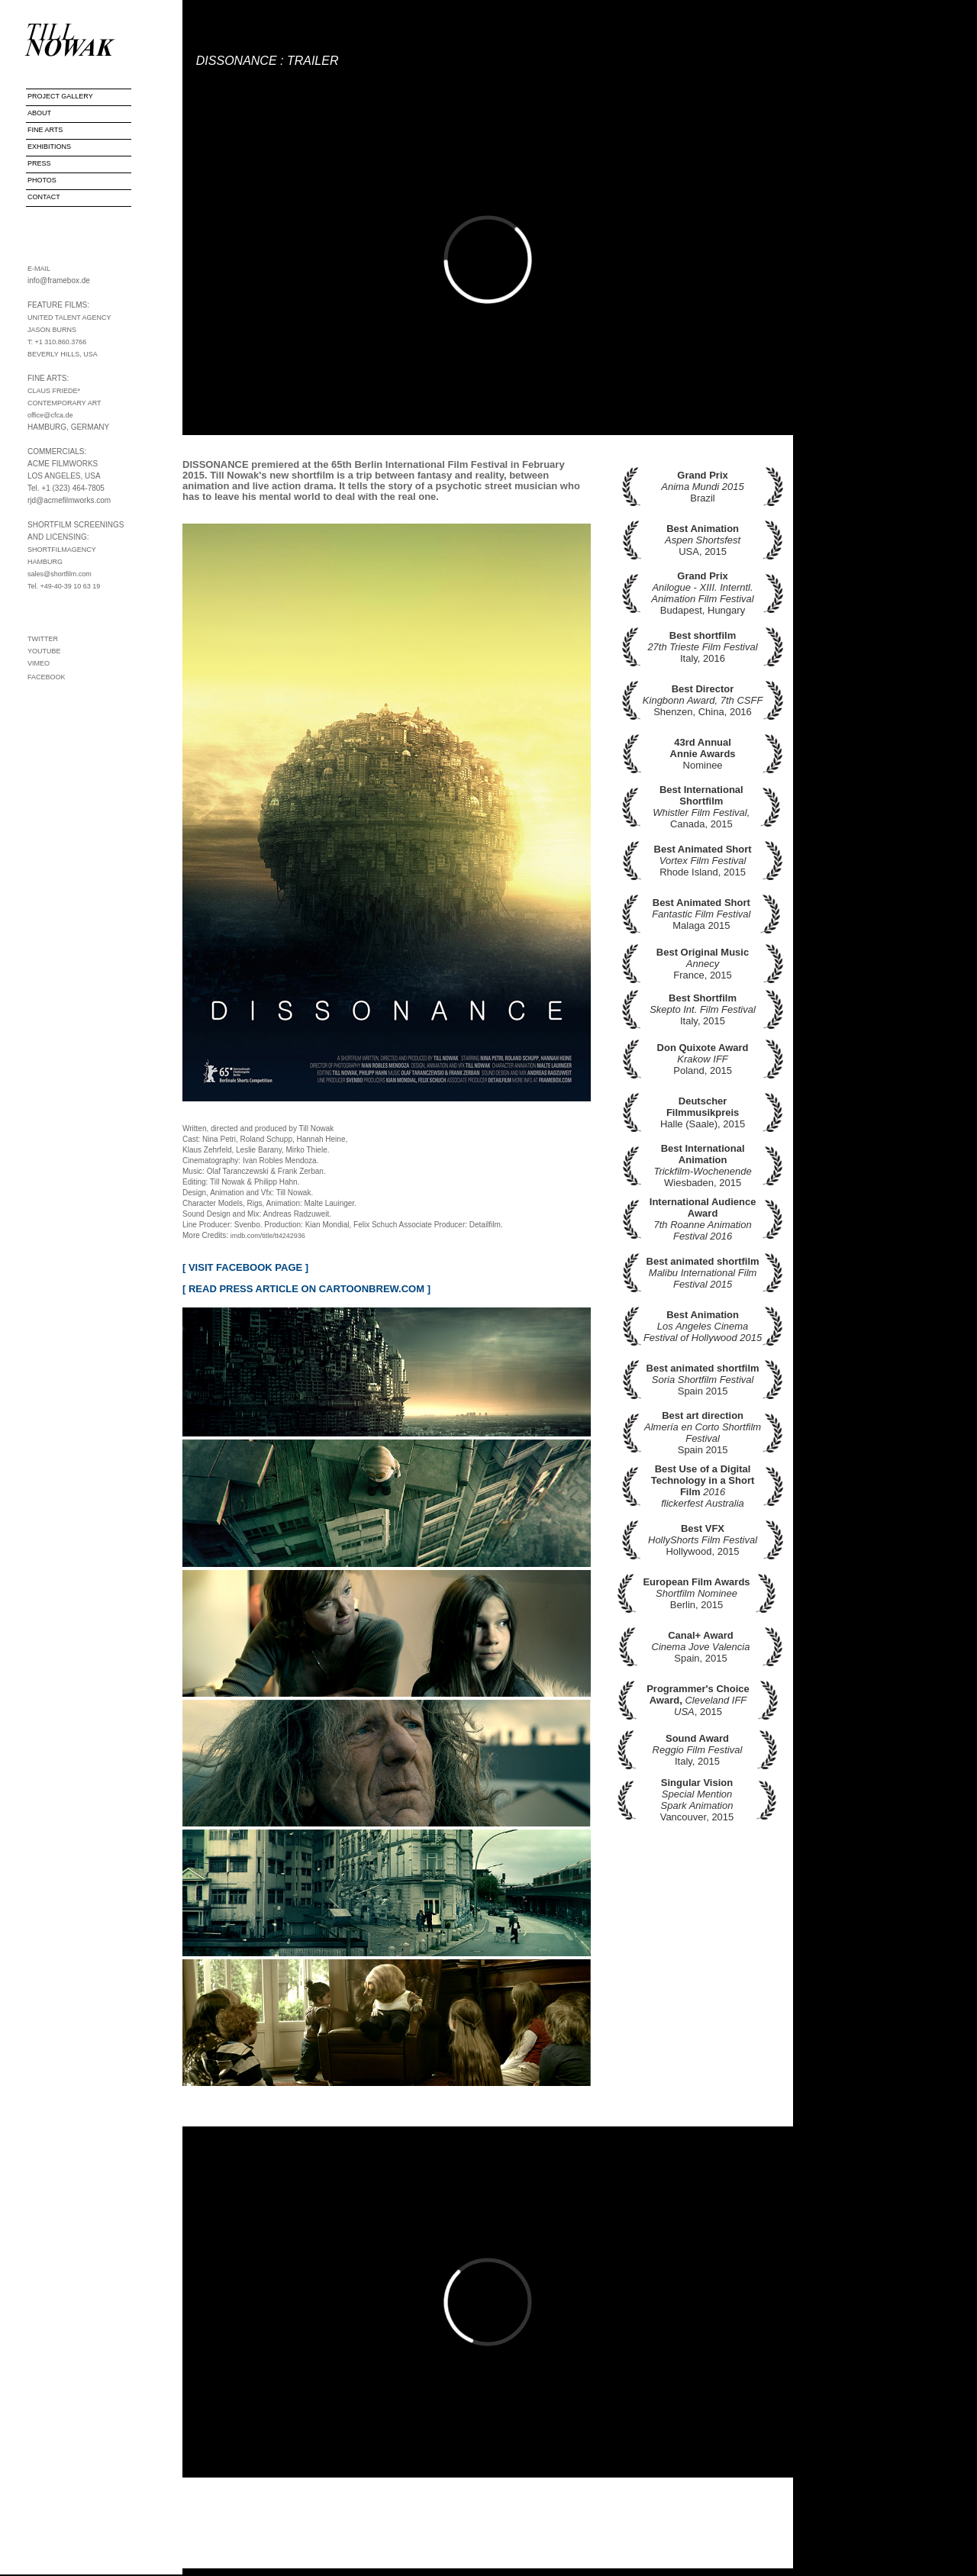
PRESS (39, 163)
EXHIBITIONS (49, 146)
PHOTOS (41, 180)
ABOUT (39, 113)
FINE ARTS (45, 130)
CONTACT (43, 197)
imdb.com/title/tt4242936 (268, 1236)
